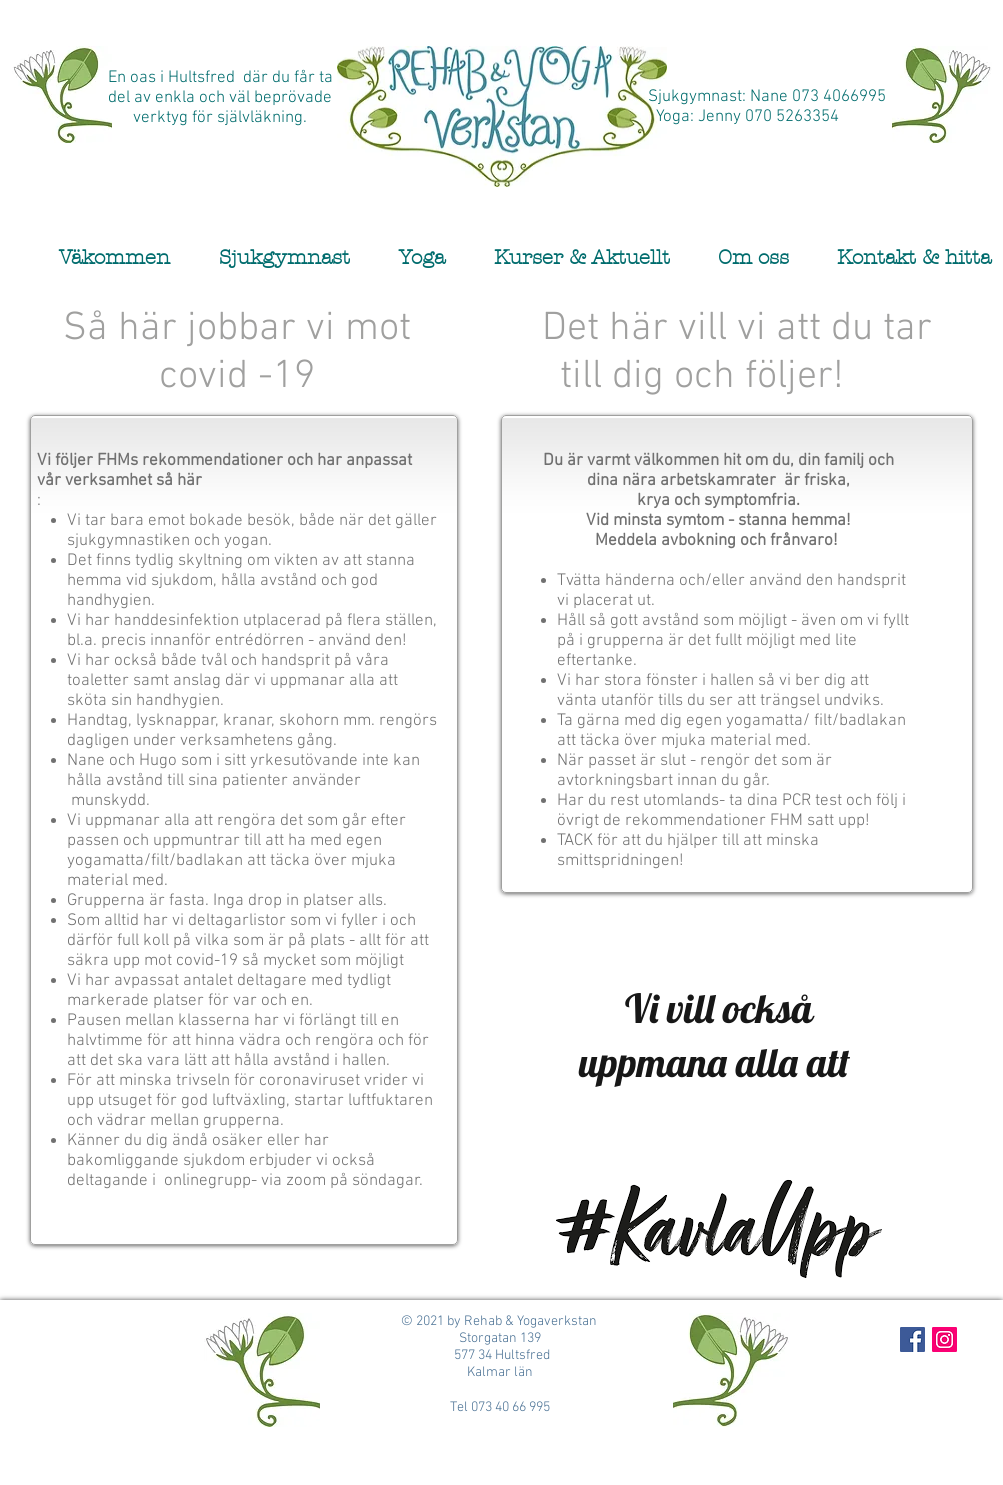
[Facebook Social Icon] (912, 1339)
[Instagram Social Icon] (944, 1339)
